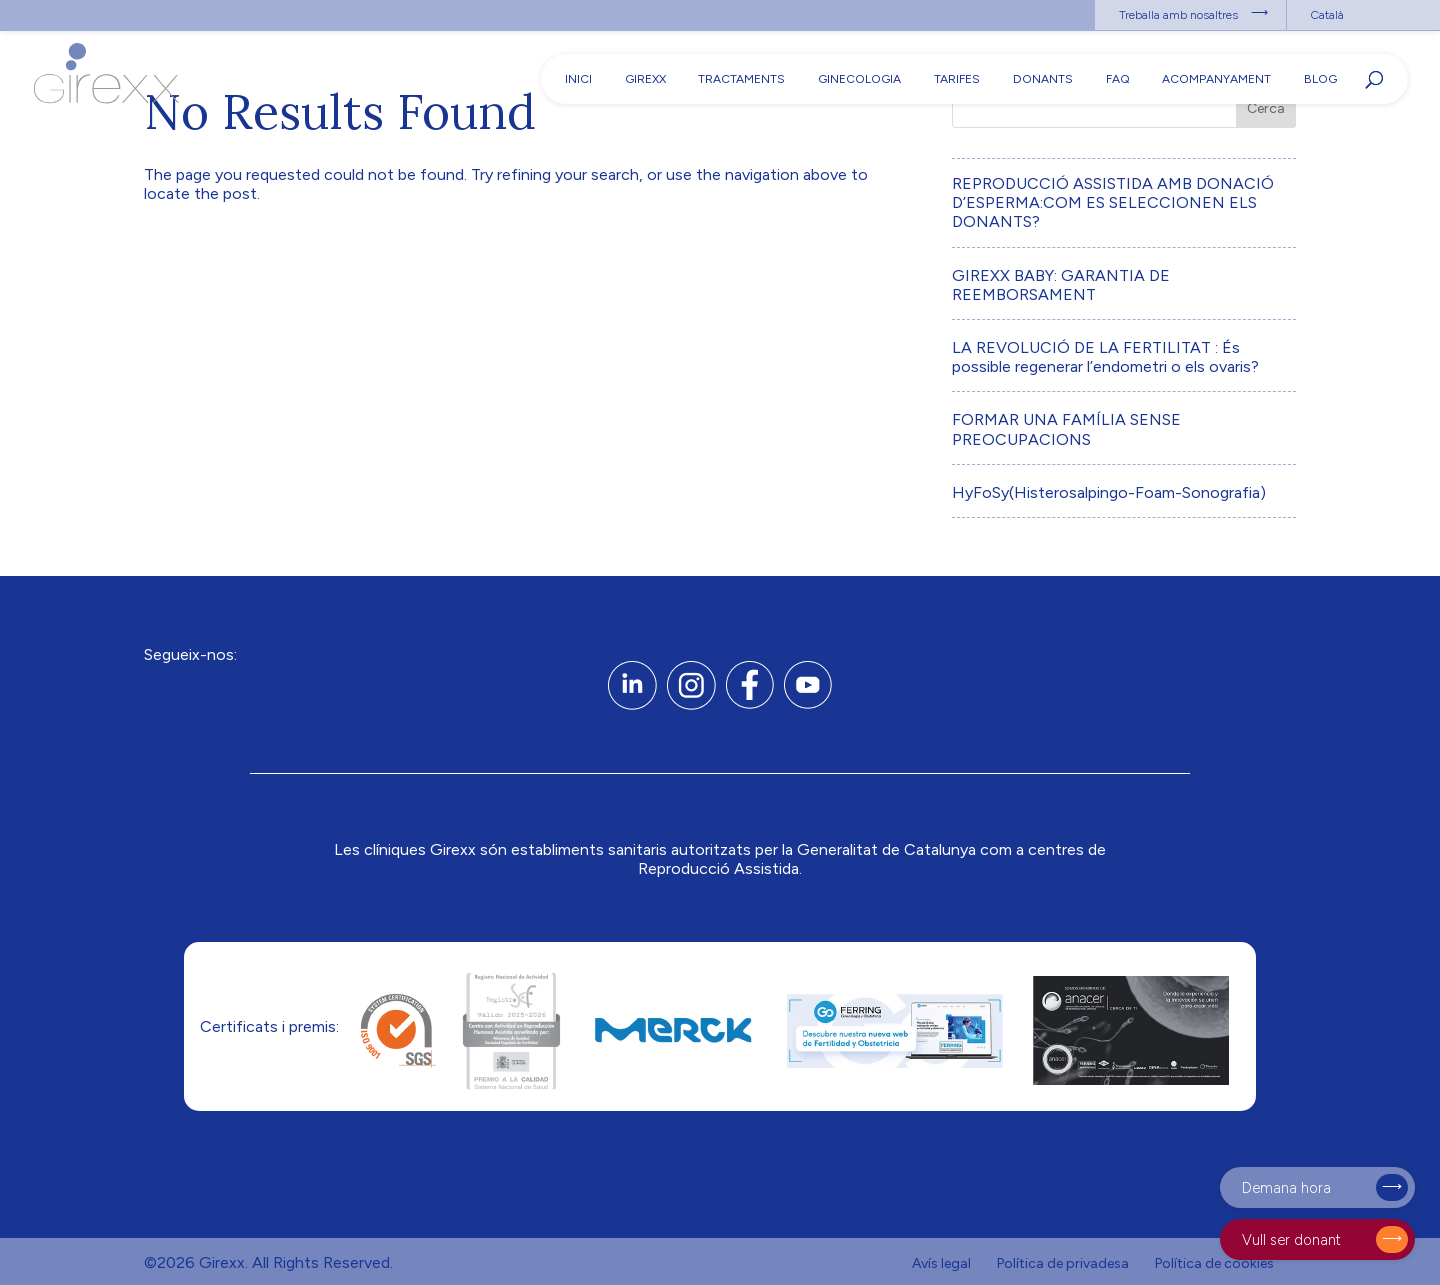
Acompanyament (1216, 79)
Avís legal (941, 1263)
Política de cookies (1214, 1263)
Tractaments (741, 79)
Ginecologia (859, 79)
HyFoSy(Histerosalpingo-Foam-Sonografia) (1109, 492)
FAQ (1118, 79)
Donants (1043, 79)
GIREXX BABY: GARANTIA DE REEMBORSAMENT (1061, 285)
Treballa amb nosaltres (1178, 15)
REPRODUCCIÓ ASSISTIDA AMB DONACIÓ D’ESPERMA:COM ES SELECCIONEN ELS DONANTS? (1113, 202)
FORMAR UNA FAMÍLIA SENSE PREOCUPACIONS (1066, 429)
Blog (1320, 79)
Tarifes (957, 79)
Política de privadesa (1063, 1263)
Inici (578, 79)
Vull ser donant (1291, 1240)
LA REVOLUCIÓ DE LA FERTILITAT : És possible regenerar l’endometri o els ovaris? (1105, 357)
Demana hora (1286, 1188)
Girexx (645, 79)
